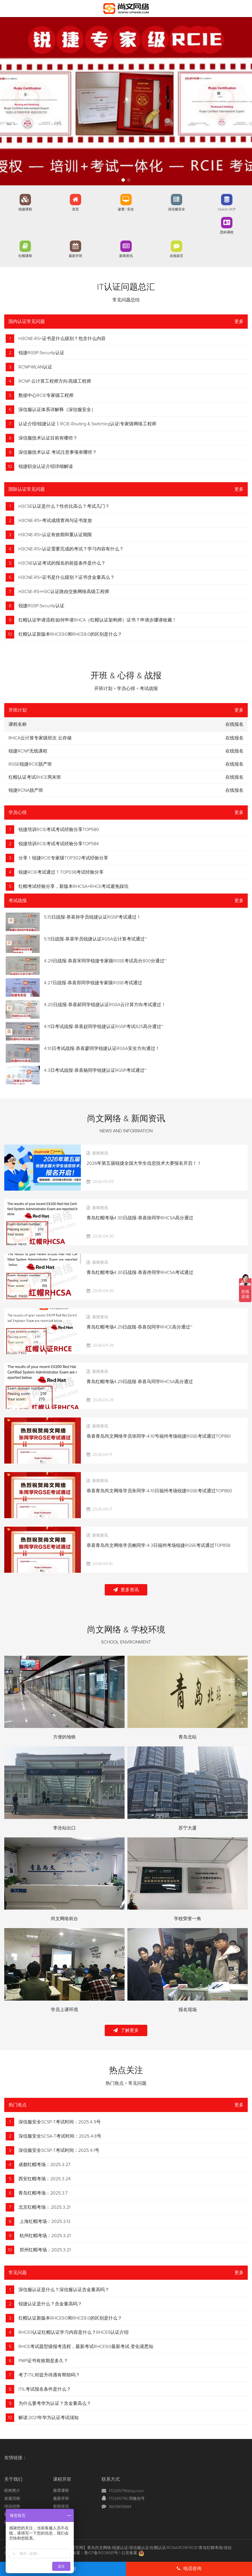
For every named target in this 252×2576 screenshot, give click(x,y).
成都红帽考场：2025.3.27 (44, 2164)
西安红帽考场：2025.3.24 (44, 2179)
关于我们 (13, 2479)
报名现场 (187, 2009)
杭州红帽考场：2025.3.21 (44, 2235)
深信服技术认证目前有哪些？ (47, 438)
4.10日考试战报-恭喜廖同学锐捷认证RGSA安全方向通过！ (102, 1048)
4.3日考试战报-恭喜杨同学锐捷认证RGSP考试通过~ (95, 1070)
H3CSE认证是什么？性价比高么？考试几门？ (64, 506)
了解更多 (126, 2030)
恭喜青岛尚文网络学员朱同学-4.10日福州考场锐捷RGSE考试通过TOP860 (159, 1491)
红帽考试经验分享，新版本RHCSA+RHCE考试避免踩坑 (73, 886)
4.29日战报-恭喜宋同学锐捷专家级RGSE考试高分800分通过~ (105, 961)
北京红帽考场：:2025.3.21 (44, 2207)
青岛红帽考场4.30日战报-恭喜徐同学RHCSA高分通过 (140, 1218)
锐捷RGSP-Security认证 (41, 353)
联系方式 (111, 2479)
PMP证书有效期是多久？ (43, 2361)
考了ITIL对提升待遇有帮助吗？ (49, 2375)
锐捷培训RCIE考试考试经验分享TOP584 (58, 844)
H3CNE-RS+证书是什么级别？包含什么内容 (62, 338)
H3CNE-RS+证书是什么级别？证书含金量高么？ (66, 577)
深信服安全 (176, 209)
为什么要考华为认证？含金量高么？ (54, 2403)
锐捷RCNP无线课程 (28, 751)
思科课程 (227, 232)
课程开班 (62, 2479)
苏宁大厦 (187, 1828)
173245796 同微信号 (127, 2499)
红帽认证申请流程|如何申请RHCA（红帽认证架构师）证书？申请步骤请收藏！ (97, 620)
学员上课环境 (64, 2009)
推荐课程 (61, 2491)
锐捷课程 (25, 209)
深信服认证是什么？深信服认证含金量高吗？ (63, 2289)
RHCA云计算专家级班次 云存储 (40, 738)
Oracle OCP (227, 209)
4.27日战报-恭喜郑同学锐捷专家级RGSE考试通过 (93, 983)
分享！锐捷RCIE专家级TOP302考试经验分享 (63, 858)
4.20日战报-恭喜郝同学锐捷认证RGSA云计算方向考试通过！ (105, 1004)
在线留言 (176, 256)
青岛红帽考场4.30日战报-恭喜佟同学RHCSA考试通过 (140, 1272)
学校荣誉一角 (187, 1918)
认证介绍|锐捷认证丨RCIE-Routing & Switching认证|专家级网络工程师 (87, 424)
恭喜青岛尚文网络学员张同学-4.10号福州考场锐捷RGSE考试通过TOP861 (159, 1436)
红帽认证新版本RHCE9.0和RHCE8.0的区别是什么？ (70, 634)
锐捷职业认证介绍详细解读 (45, 466)
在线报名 (234, 738)
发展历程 (12, 2499)
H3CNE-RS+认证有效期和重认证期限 (55, 534)
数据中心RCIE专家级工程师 (46, 395)
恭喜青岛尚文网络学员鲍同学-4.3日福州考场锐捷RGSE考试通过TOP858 (158, 1545)
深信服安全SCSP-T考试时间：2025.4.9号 (59, 2122)
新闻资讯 (126, 256)
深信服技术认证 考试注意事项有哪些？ (57, 452)
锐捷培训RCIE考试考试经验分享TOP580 (58, 829)
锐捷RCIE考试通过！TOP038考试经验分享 (61, 872)
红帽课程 (25, 256)
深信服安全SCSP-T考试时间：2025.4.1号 (58, 2150)
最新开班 (75, 256)
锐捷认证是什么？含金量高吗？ (50, 2304)
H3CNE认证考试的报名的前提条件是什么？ (62, 563)
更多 (238, 321)
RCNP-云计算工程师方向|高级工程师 (54, 381)
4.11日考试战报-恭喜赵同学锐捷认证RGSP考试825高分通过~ (103, 1026)
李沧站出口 (64, 1828)
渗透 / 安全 (126, 209)
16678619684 (120, 2507)
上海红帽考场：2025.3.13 (44, 2221)
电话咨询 (189, 2568)
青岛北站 (187, 1737)
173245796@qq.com (126, 2491)
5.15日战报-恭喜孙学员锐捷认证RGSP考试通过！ (92, 917)
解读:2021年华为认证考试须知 (48, 2417)
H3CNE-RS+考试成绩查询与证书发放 (55, 520)
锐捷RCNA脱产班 (26, 790)
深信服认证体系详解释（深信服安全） (57, 409)
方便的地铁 (64, 1737)
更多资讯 (126, 1589)
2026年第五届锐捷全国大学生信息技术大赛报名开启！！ (144, 1163)
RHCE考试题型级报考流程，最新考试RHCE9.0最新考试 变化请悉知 (85, 2346)
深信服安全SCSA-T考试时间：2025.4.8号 (59, 2136)
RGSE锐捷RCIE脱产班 (30, 764)
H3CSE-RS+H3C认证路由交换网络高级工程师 (63, 591)
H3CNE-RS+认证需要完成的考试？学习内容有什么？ (71, 549)
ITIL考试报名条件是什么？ (44, 2389)
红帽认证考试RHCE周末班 (35, 777)
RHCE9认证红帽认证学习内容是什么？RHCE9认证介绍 (73, 2332)
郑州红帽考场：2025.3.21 (44, 2250)
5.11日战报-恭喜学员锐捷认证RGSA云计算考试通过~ (95, 939)
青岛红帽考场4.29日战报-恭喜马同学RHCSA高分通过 (140, 1381)
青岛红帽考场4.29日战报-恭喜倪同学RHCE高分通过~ (139, 1327)
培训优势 (12, 2507)
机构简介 (12, 2491)
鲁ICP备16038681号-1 (102, 2553)
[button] (123, 180)
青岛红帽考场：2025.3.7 (43, 2193)
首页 (75, 209)
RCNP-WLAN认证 (35, 367)
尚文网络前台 (64, 1918)
